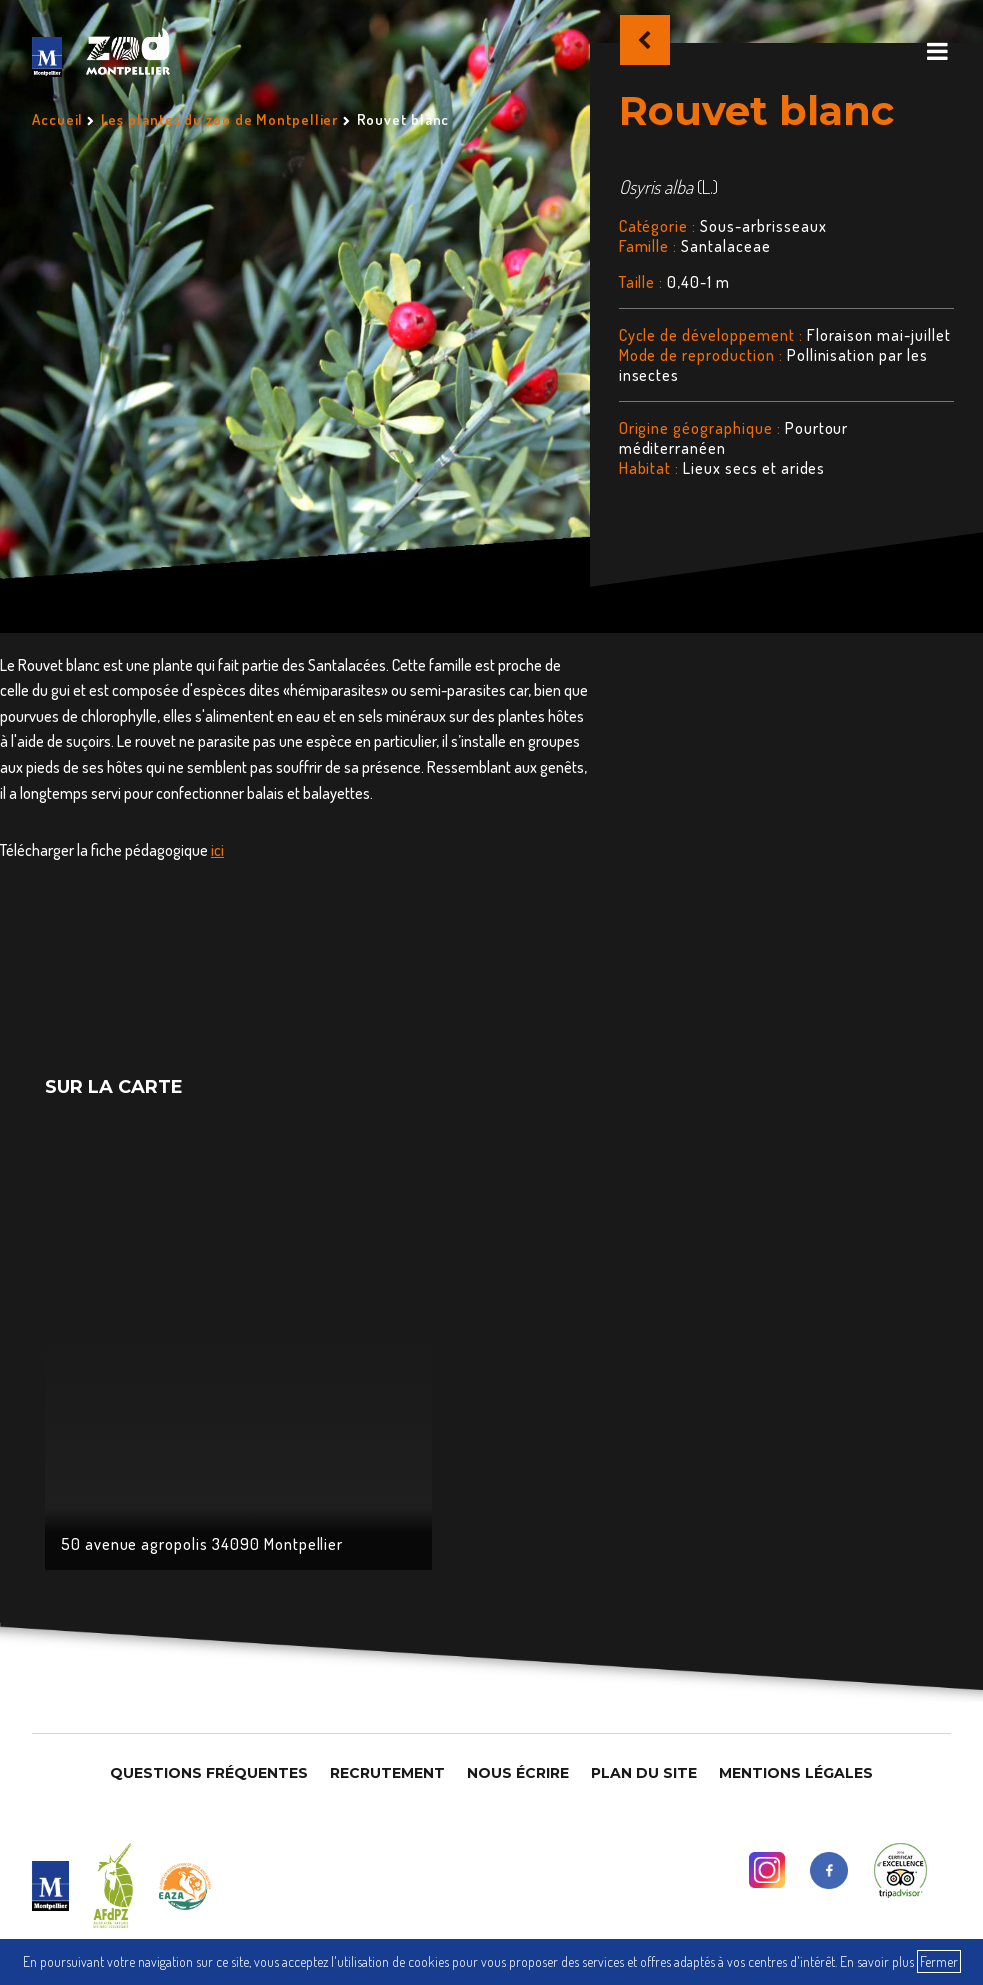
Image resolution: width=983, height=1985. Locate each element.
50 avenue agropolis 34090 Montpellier (202, 1544)
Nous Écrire (518, 1773)
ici (217, 850)
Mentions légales (796, 1773)
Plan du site (644, 1773)
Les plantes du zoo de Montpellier (220, 119)
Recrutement (387, 1773)
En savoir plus (877, 1961)
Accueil (57, 119)
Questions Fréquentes (209, 1773)
